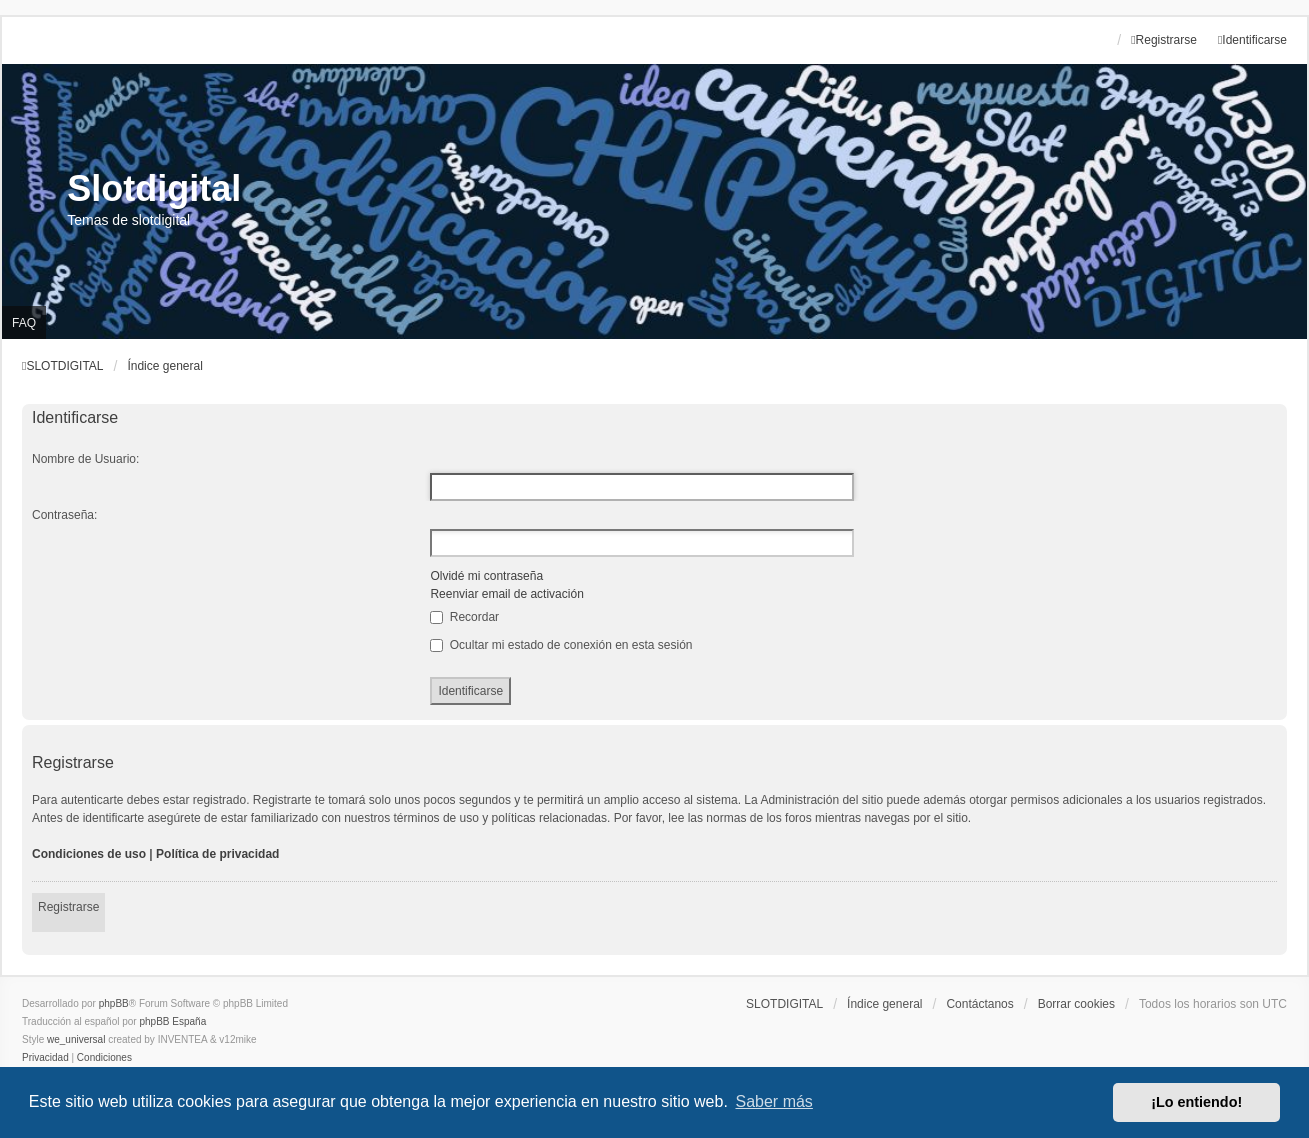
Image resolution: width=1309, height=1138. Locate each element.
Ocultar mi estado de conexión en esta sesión (561, 645)
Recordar (464, 617)
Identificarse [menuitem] (1252, 40)
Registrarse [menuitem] (1164, 40)
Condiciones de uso (89, 854)
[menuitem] (45, 1058)
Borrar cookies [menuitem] (1076, 1004)
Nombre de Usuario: (85, 459)
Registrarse (68, 907)
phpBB (114, 1003)
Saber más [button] (774, 1101)
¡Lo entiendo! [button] (1196, 1102)
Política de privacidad (217, 854)
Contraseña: (64, 515)
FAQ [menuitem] (24, 323)
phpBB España (172, 1021)
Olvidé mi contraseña (486, 576)
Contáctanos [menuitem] (979, 1004)
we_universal (76, 1039)
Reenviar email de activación (506, 594)
